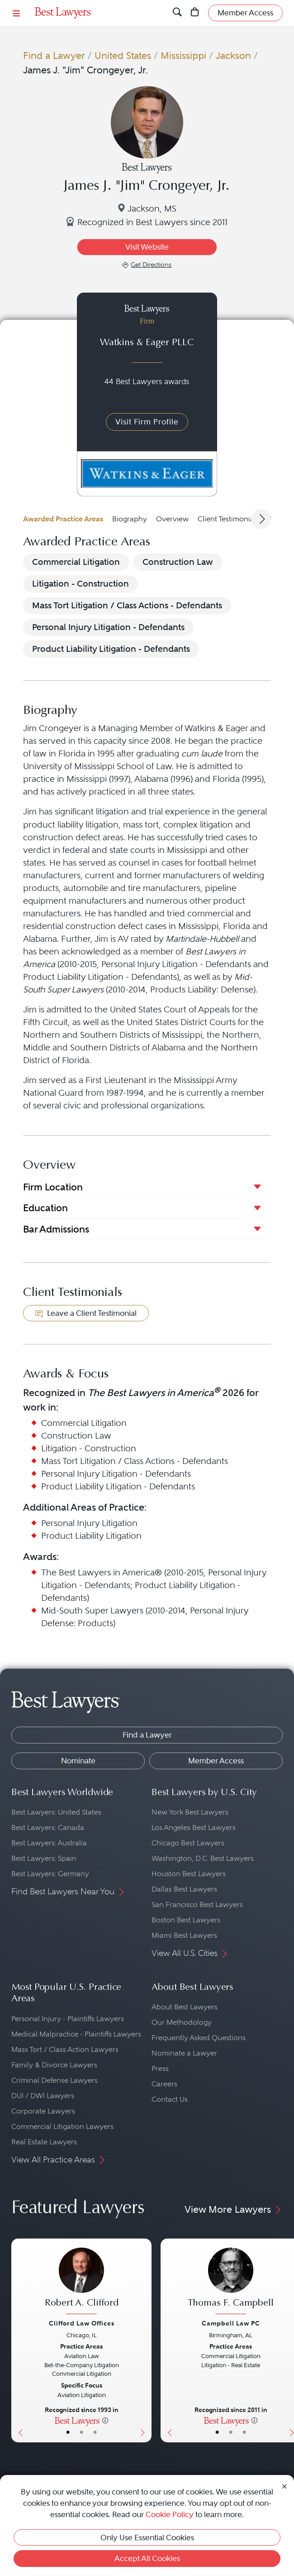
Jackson (233, 55)
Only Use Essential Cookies (147, 2537)
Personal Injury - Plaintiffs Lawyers (67, 2018)
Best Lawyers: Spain (43, 1858)
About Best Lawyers (185, 2007)
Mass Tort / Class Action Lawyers (65, 2049)
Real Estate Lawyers (44, 2142)
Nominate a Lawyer (184, 2053)
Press (160, 2068)
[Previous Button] (18, 2340)
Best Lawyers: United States (56, 1812)
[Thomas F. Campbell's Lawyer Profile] (231, 2282)
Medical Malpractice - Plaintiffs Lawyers (76, 2034)
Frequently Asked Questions (199, 2037)
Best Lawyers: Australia (49, 1843)
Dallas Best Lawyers (184, 1889)
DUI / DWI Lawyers (42, 2095)
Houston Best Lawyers (189, 1873)
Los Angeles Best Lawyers (194, 1827)
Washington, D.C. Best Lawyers (203, 1858)
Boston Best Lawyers (186, 1920)
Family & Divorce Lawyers (54, 2065)
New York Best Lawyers (190, 1812)
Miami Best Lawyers (184, 1935)
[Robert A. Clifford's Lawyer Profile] (81, 2282)
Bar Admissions (56, 1229)
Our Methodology (182, 2022)
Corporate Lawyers (43, 2111)
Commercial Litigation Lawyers (62, 2126)
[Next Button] (145, 2340)
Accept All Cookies (147, 2558)
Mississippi (183, 55)
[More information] (105, 2420)
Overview (172, 519)
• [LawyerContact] (95, 2432)
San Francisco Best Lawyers (197, 1904)
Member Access (216, 1760)
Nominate (78, 1760)
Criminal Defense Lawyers (54, 2080)
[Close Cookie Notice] (284, 2485)
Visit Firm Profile (147, 421)
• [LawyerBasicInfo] (68, 2432)
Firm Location (53, 1187)
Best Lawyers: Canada (47, 1827)
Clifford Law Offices (81, 2323)
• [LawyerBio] (81, 2432)
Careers (164, 2084)
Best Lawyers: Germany (50, 1873)
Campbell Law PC (231, 2323)
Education (45, 1207)
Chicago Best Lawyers (188, 1843)
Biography (129, 519)
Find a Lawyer (54, 55)
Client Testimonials (228, 519)
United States (123, 55)
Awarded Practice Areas (63, 519)
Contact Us (170, 2099)
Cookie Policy (170, 2514)
